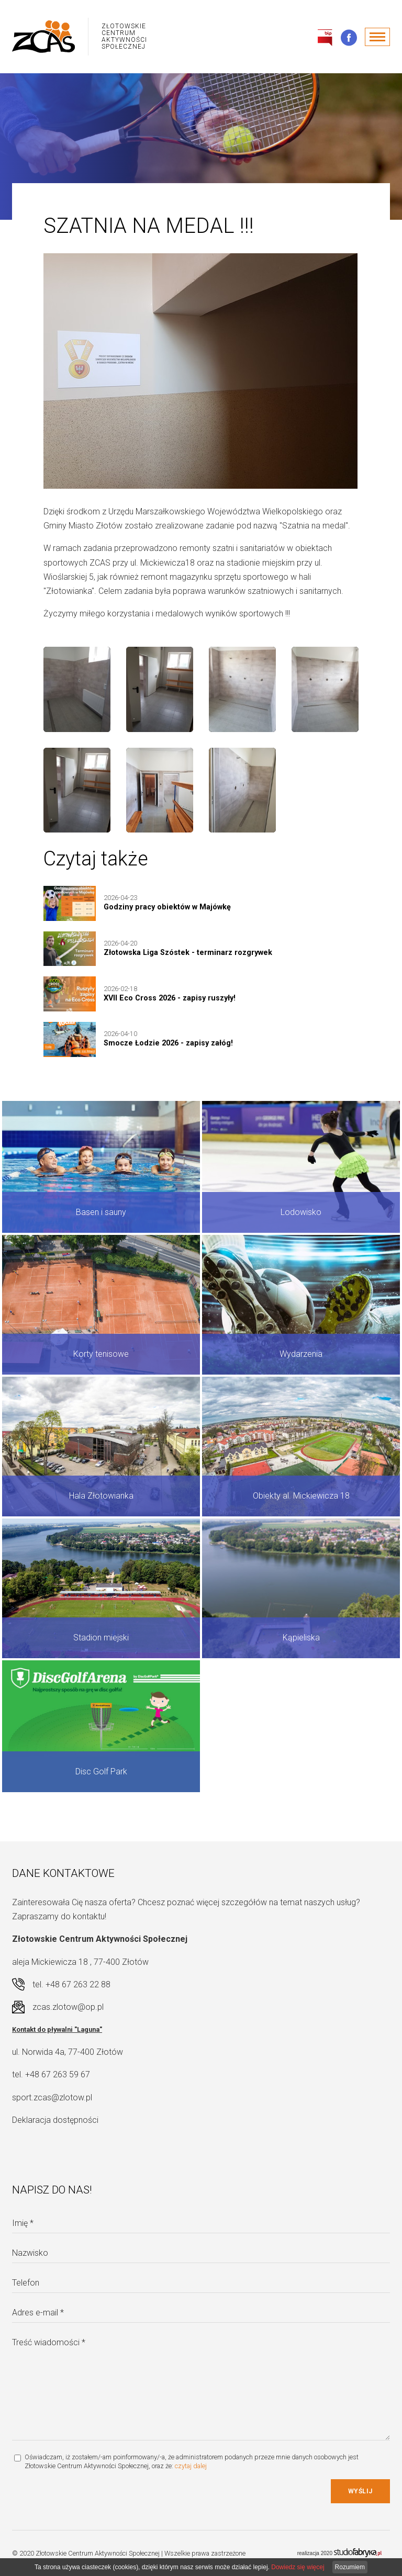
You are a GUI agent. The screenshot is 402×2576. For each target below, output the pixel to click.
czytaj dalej (191, 2466)
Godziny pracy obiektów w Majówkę (167, 907)
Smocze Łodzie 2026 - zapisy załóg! (168, 1043)
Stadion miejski (101, 1638)
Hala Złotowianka (101, 1496)
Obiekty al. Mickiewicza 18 (301, 1496)
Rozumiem (350, 2567)
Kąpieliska (301, 1638)
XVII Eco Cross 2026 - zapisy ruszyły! (170, 998)
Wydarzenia (301, 1354)
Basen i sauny (101, 1212)
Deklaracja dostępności (55, 2120)
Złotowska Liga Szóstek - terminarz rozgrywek (188, 952)
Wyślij (360, 2491)
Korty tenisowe (101, 1354)
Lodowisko (301, 1212)
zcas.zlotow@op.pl (68, 2007)
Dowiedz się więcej (297, 2567)
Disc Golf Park (101, 1771)
